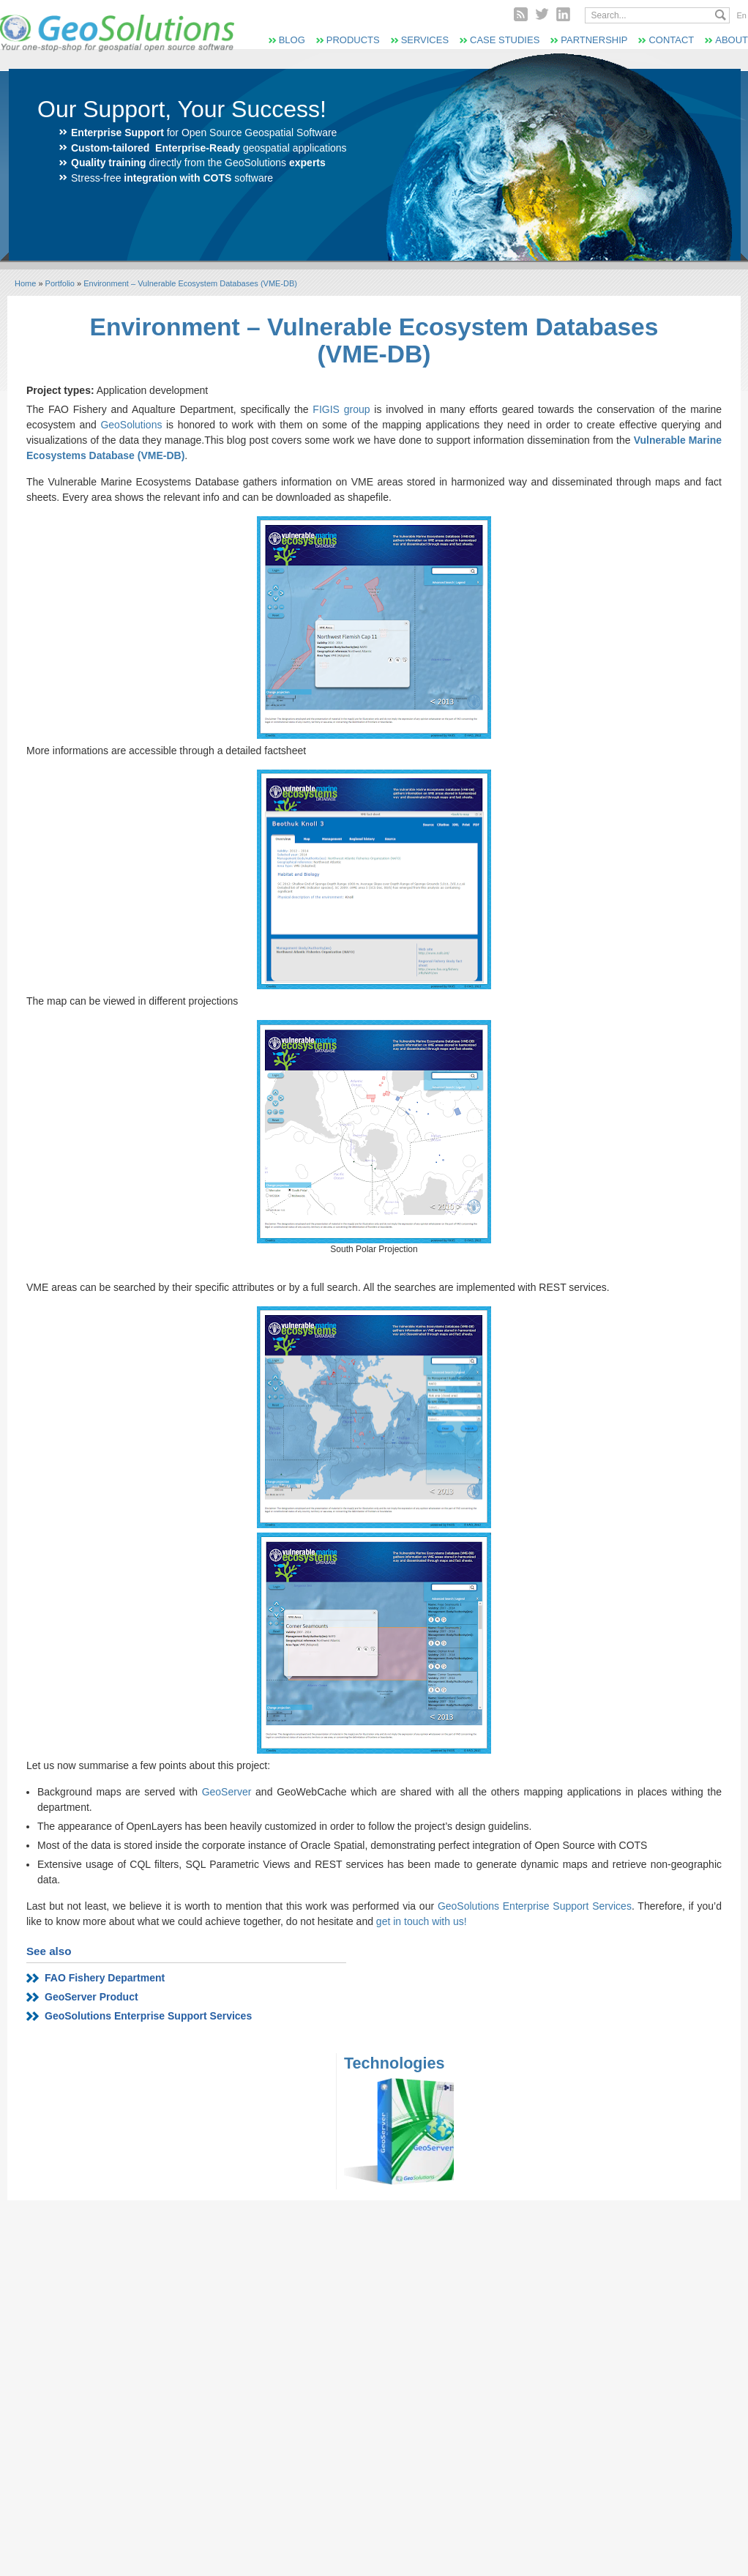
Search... (720, 15)
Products (353, 39)
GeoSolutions (133, 425)
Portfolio (60, 283)
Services (425, 39)
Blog (292, 39)
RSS (521, 14)
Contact (671, 39)
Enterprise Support (117, 132)
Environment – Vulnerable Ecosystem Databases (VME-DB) (190, 283)
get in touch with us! (421, 1921)
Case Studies (504, 39)
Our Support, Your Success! (181, 109)
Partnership (594, 39)
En (742, 15)
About (731, 39)
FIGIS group (341, 409)
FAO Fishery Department (105, 1978)
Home (25, 283)
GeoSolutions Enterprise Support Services (535, 1906)
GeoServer (227, 1792)
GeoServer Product (91, 1997)
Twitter (542, 14)
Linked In (563, 14)
